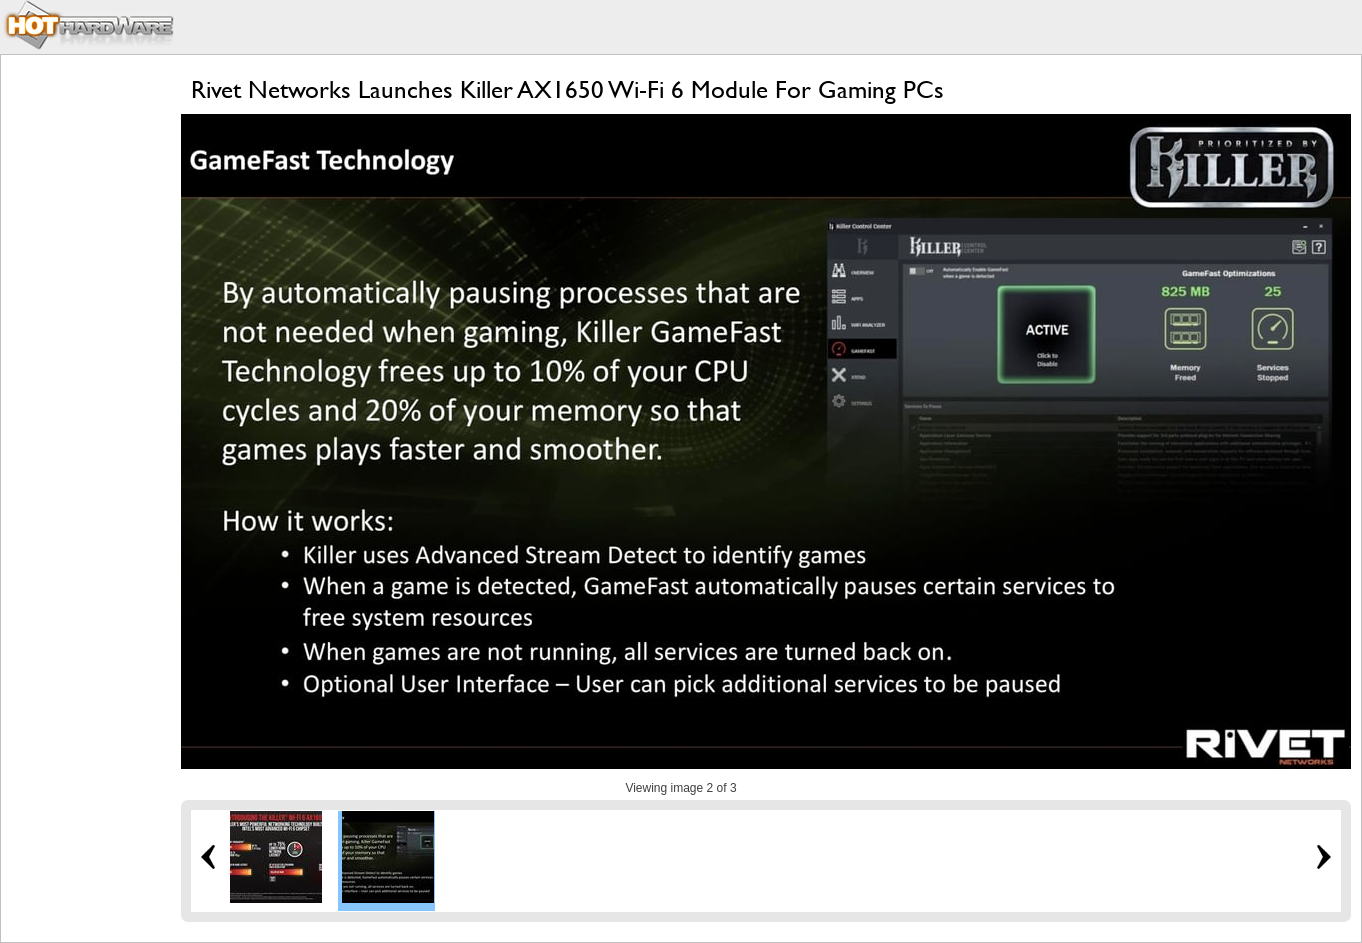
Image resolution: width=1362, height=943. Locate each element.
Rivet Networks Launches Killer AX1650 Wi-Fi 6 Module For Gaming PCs (567, 89)
